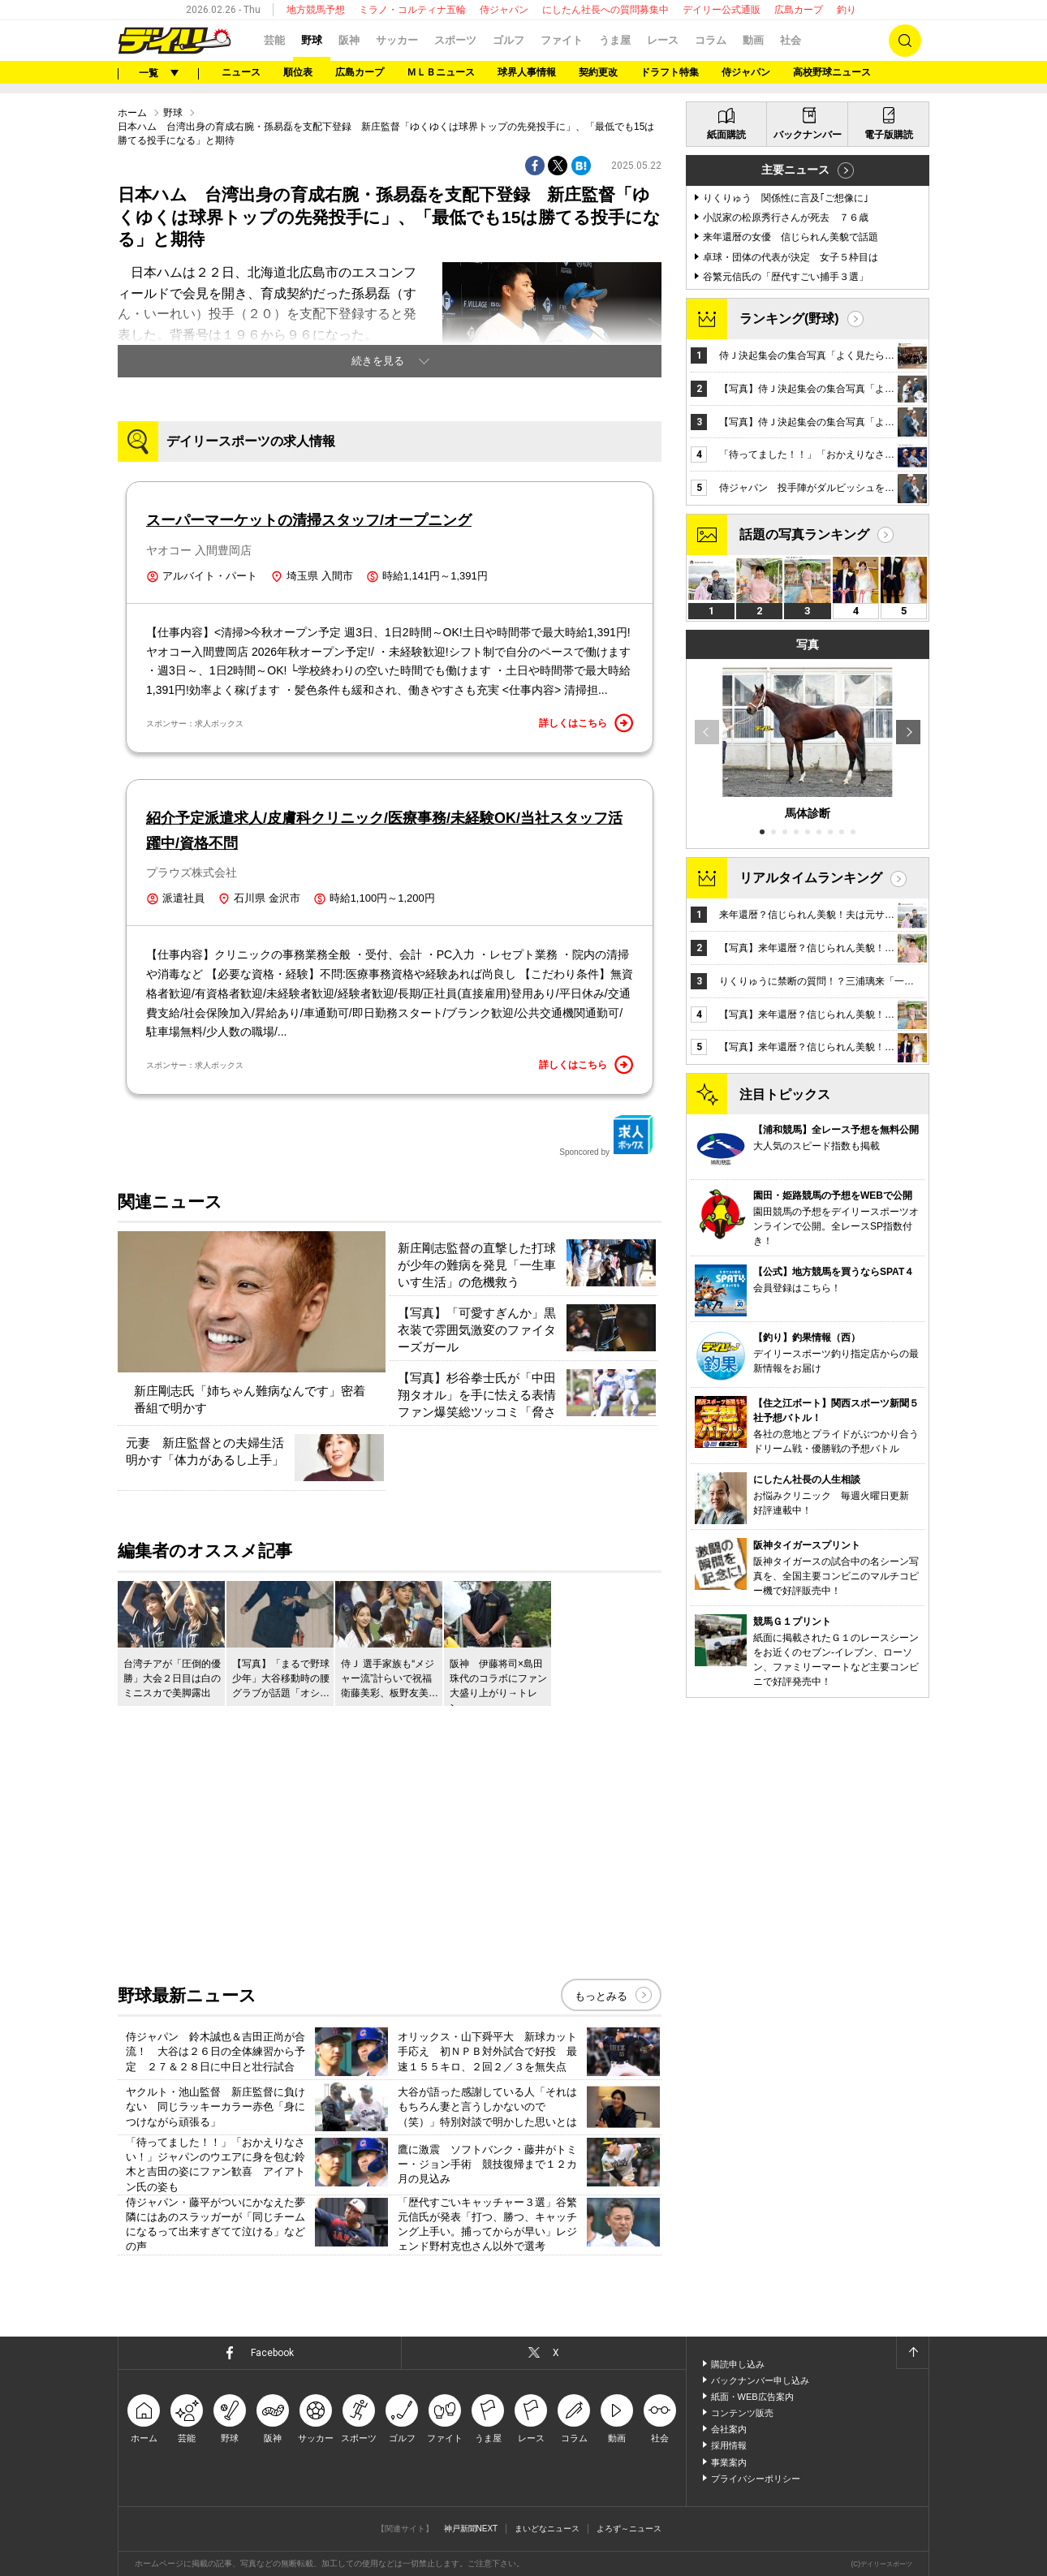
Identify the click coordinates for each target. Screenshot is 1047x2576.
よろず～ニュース (629, 2528)
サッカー (397, 40)
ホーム (132, 112)
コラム (710, 40)
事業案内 (729, 2462)
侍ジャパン (504, 9)
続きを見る (377, 361)
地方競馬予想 (316, 9)
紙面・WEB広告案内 (752, 2397)
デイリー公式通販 (721, 9)
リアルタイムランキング (810, 878)
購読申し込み (738, 2364)
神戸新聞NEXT (471, 2528)
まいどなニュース (547, 2528)
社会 (790, 40)
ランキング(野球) (789, 318)
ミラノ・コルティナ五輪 (412, 9)
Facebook (272, 2352)
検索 (905, 40)
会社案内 (729, 2429)
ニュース (241, 72)
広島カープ (798, 9)
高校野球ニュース (832, 72)
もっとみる (601, 1996)
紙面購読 (726, 134)
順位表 (297, 72)
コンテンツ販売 (742, 2413)
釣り (846, 9)
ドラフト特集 (669, 72)
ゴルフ (508, 40)
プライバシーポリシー (755, 2478)
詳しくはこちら (586, 723)
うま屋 (615, 40)
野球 (311, 40)
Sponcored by (606, 1135)
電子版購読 (888, 134)
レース (663, 40)
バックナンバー (807, 134)
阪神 (349, 40)
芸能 (274, 40)
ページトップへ (912, 2353)
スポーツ (455, 40)
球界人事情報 (527, 72)
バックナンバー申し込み (760, 2380)
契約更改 (598, 72)
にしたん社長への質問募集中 (605, 9)
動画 (753, 40)
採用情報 (729, 2445)
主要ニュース (795, 169)
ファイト (562, 40)
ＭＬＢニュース (441, 72)
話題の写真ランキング (804, 534)
